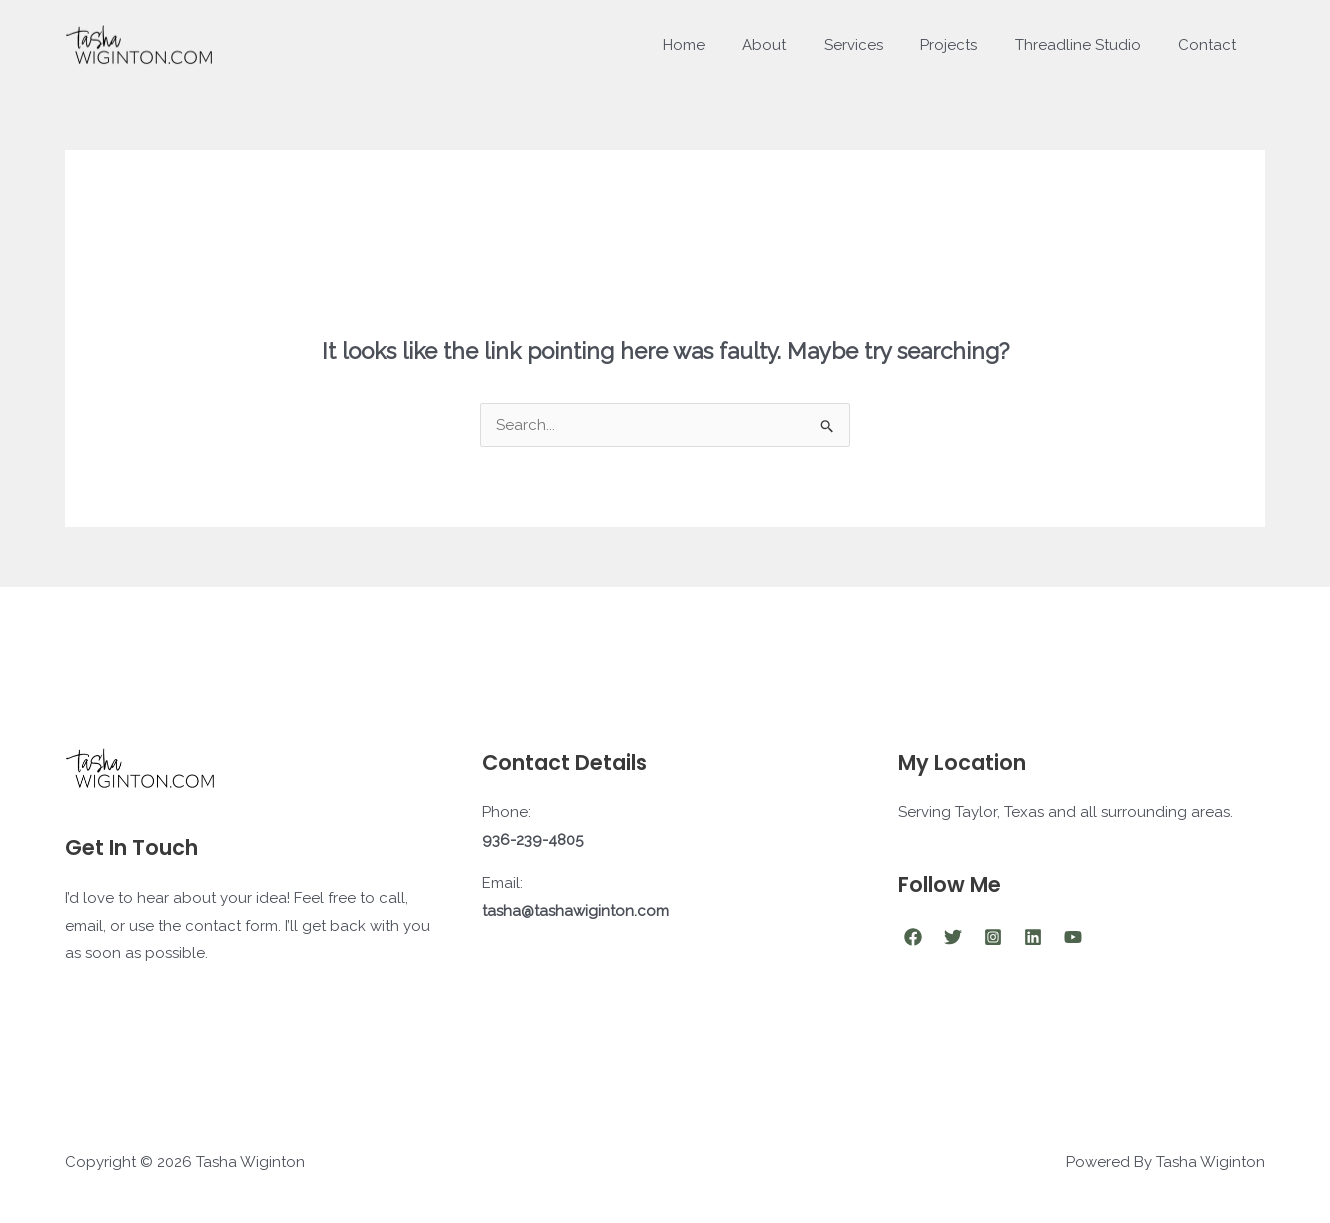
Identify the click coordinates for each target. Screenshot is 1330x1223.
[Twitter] (953, 937)
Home (725, 45)
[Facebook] (913, 937)
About (798, 45)
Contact (1211, 45)
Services (879, 45)
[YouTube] (1073, 937)
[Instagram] (993, 937)
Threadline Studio (1089, 45)
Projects (967, 45)
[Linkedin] (1033, 937)
